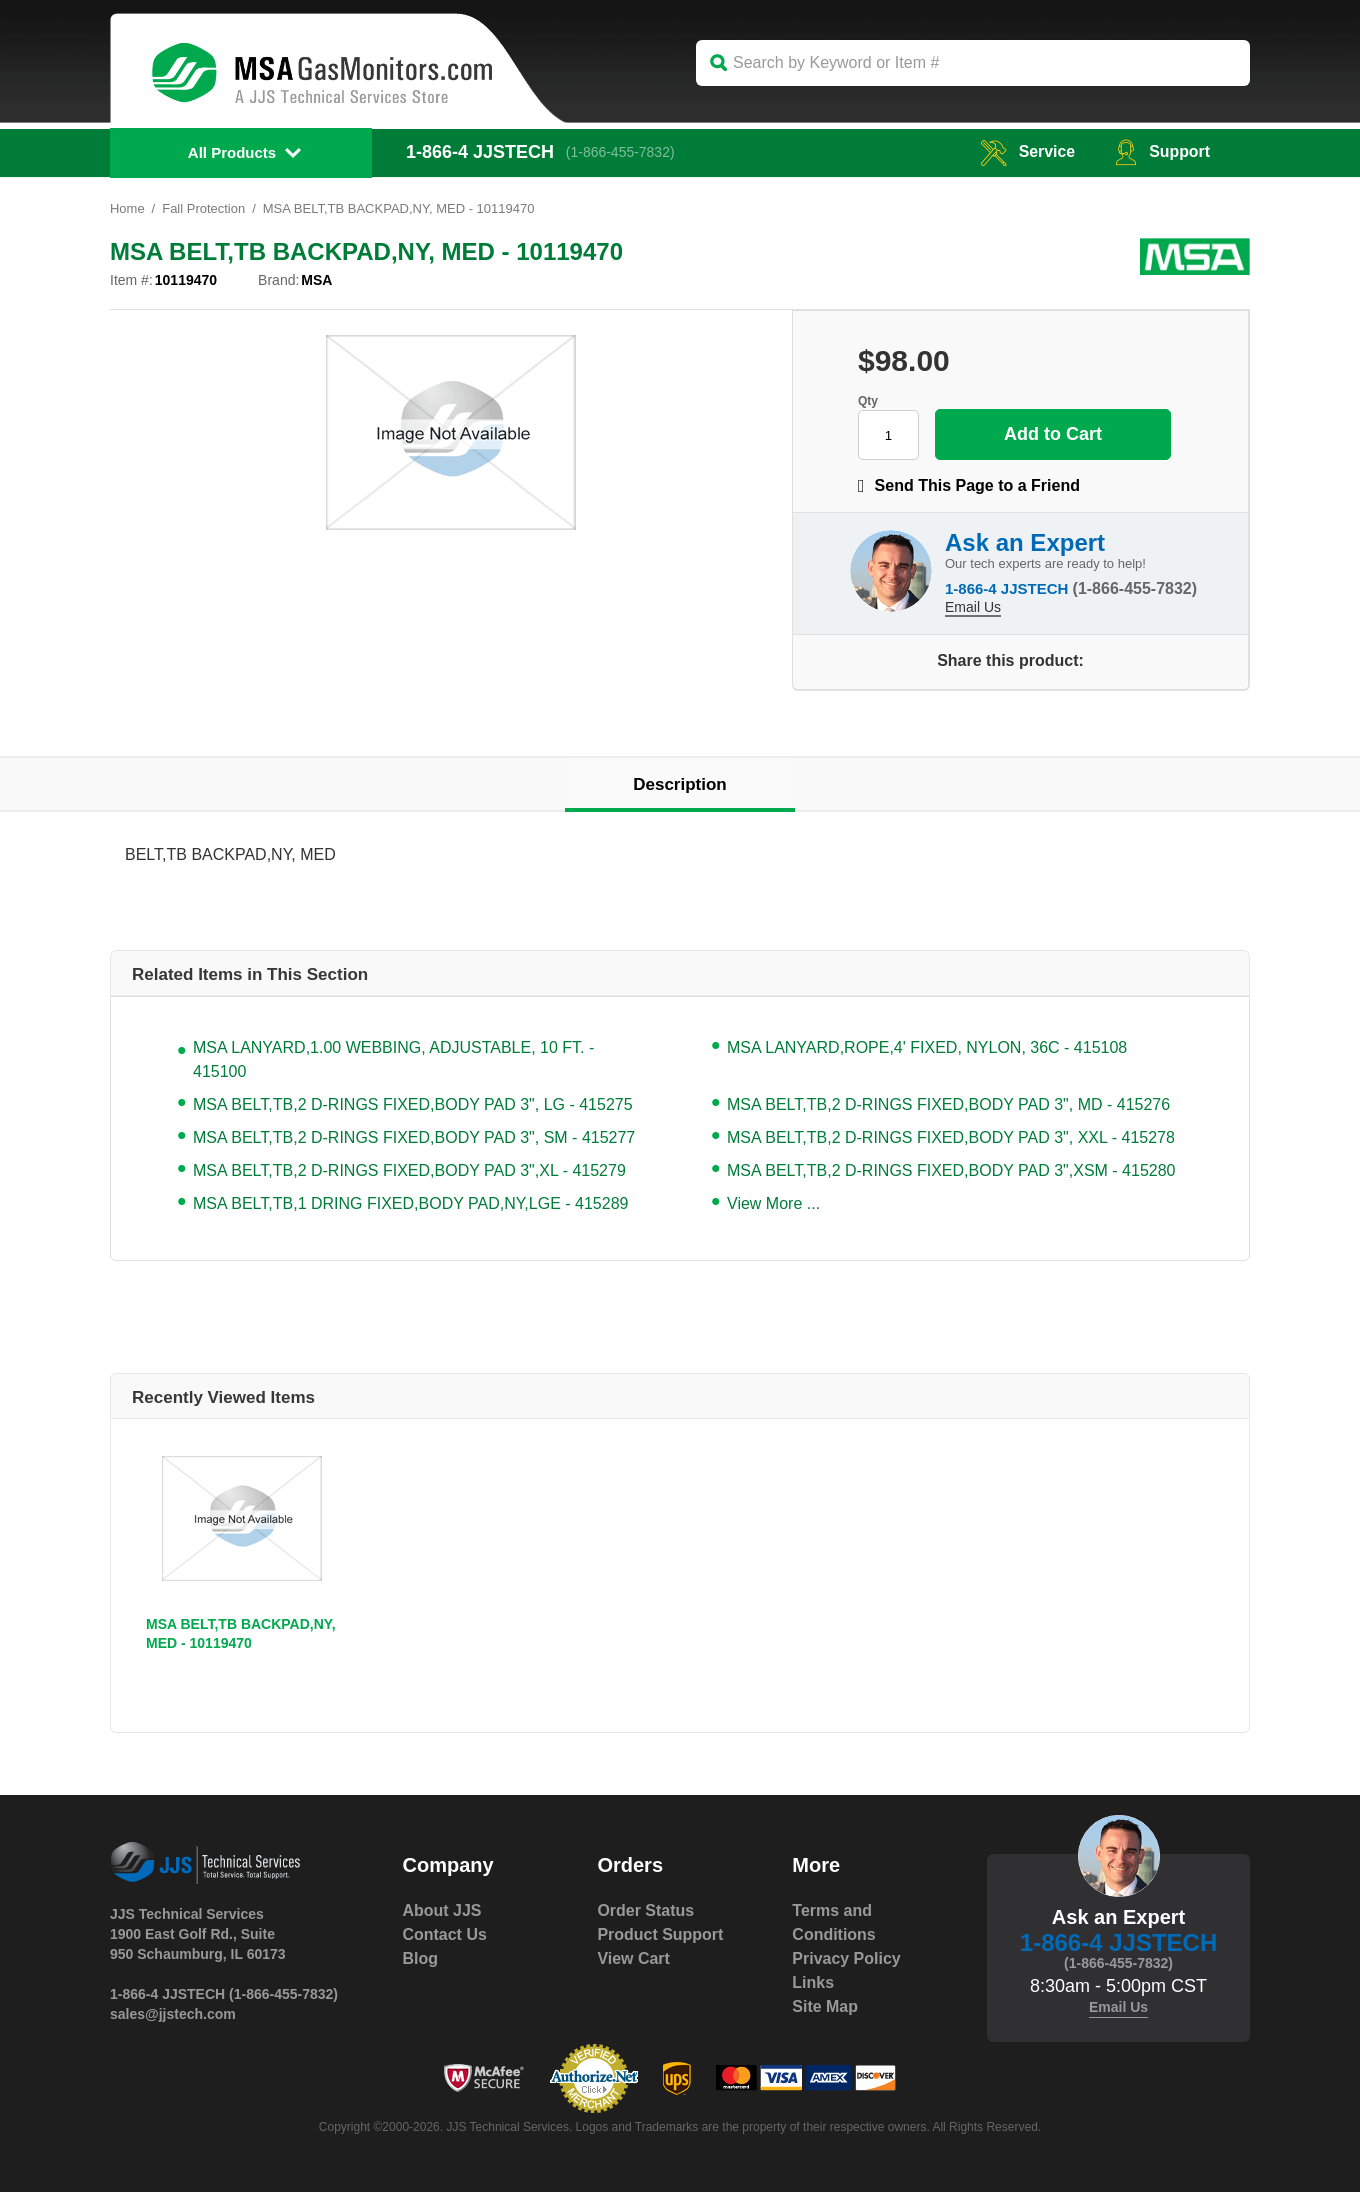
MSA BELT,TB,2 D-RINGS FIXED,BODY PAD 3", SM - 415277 (414, 1137)
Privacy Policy (846, 1958)
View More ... (773, 1203)
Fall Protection (203, 208)
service (1027, 151)
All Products (232, 152)
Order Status (645, 1910)
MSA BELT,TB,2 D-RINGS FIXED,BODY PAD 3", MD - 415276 (948, 1104)
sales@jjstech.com (173, 2014)
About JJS (442, 1910)
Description (680, 784)
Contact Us (445, 1934)
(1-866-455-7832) (620, 152)
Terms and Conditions (834, 1922)
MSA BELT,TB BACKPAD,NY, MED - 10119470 (241, 1633)
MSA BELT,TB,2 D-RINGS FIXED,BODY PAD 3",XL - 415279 (409, 1170)
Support (1162, 151)
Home (127, 208)
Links (813, 1982)
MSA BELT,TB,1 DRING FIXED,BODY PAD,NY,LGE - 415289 (410, 1203)
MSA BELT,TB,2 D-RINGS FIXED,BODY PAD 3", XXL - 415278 (951, 1137)
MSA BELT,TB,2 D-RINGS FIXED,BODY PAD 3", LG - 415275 (413, 1104)
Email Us (973, 607)
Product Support (660, 1934)
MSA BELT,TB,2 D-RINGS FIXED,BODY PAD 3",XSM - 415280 (951, 1170)
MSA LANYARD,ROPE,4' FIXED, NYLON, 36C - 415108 (927, 1047)
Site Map (825, 2006)
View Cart (633, 1958)
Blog (421, 1958)
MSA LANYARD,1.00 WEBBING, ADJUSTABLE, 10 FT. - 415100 (393, 1059)
